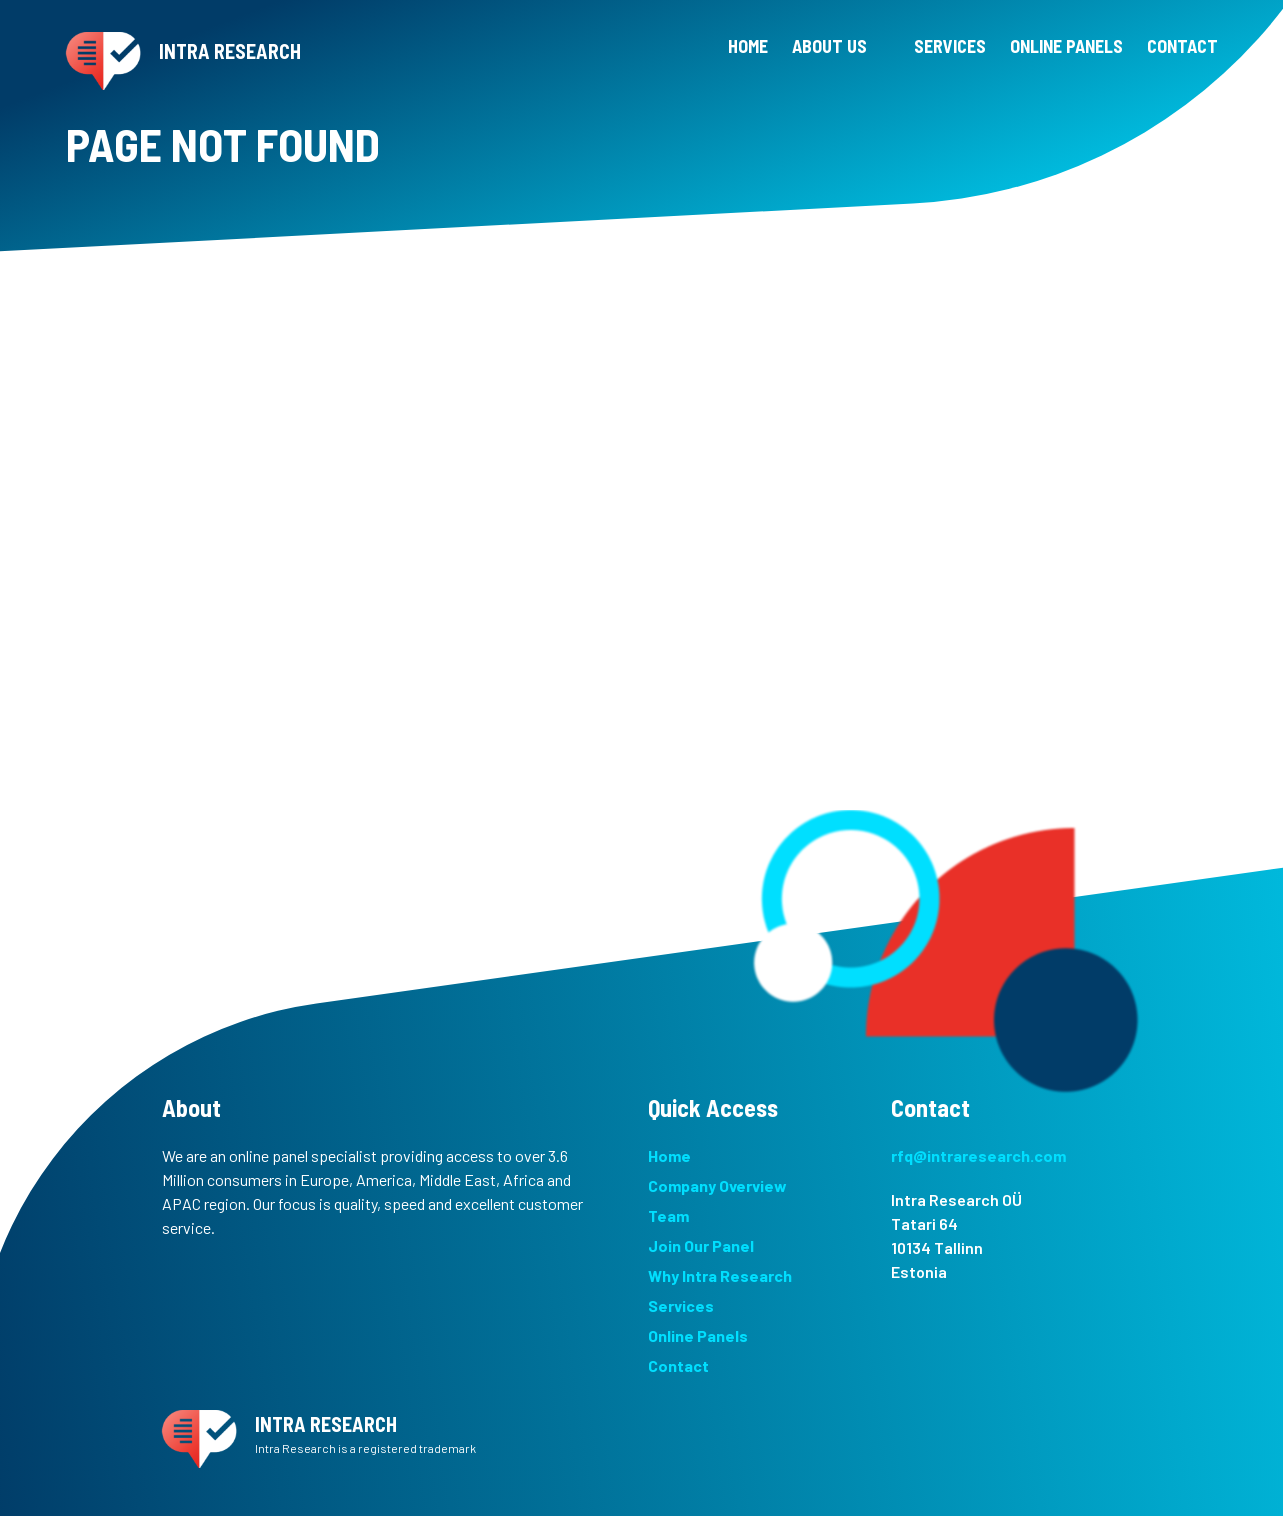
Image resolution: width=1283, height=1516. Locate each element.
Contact (678, 1365)
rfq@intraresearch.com (978, 1155)
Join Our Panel (701, 1245)
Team (668, 1215)
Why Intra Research (720, 1275)
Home (669, 1155)
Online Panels (698, 1335)
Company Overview (717, 1185)
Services (681, 1305)
